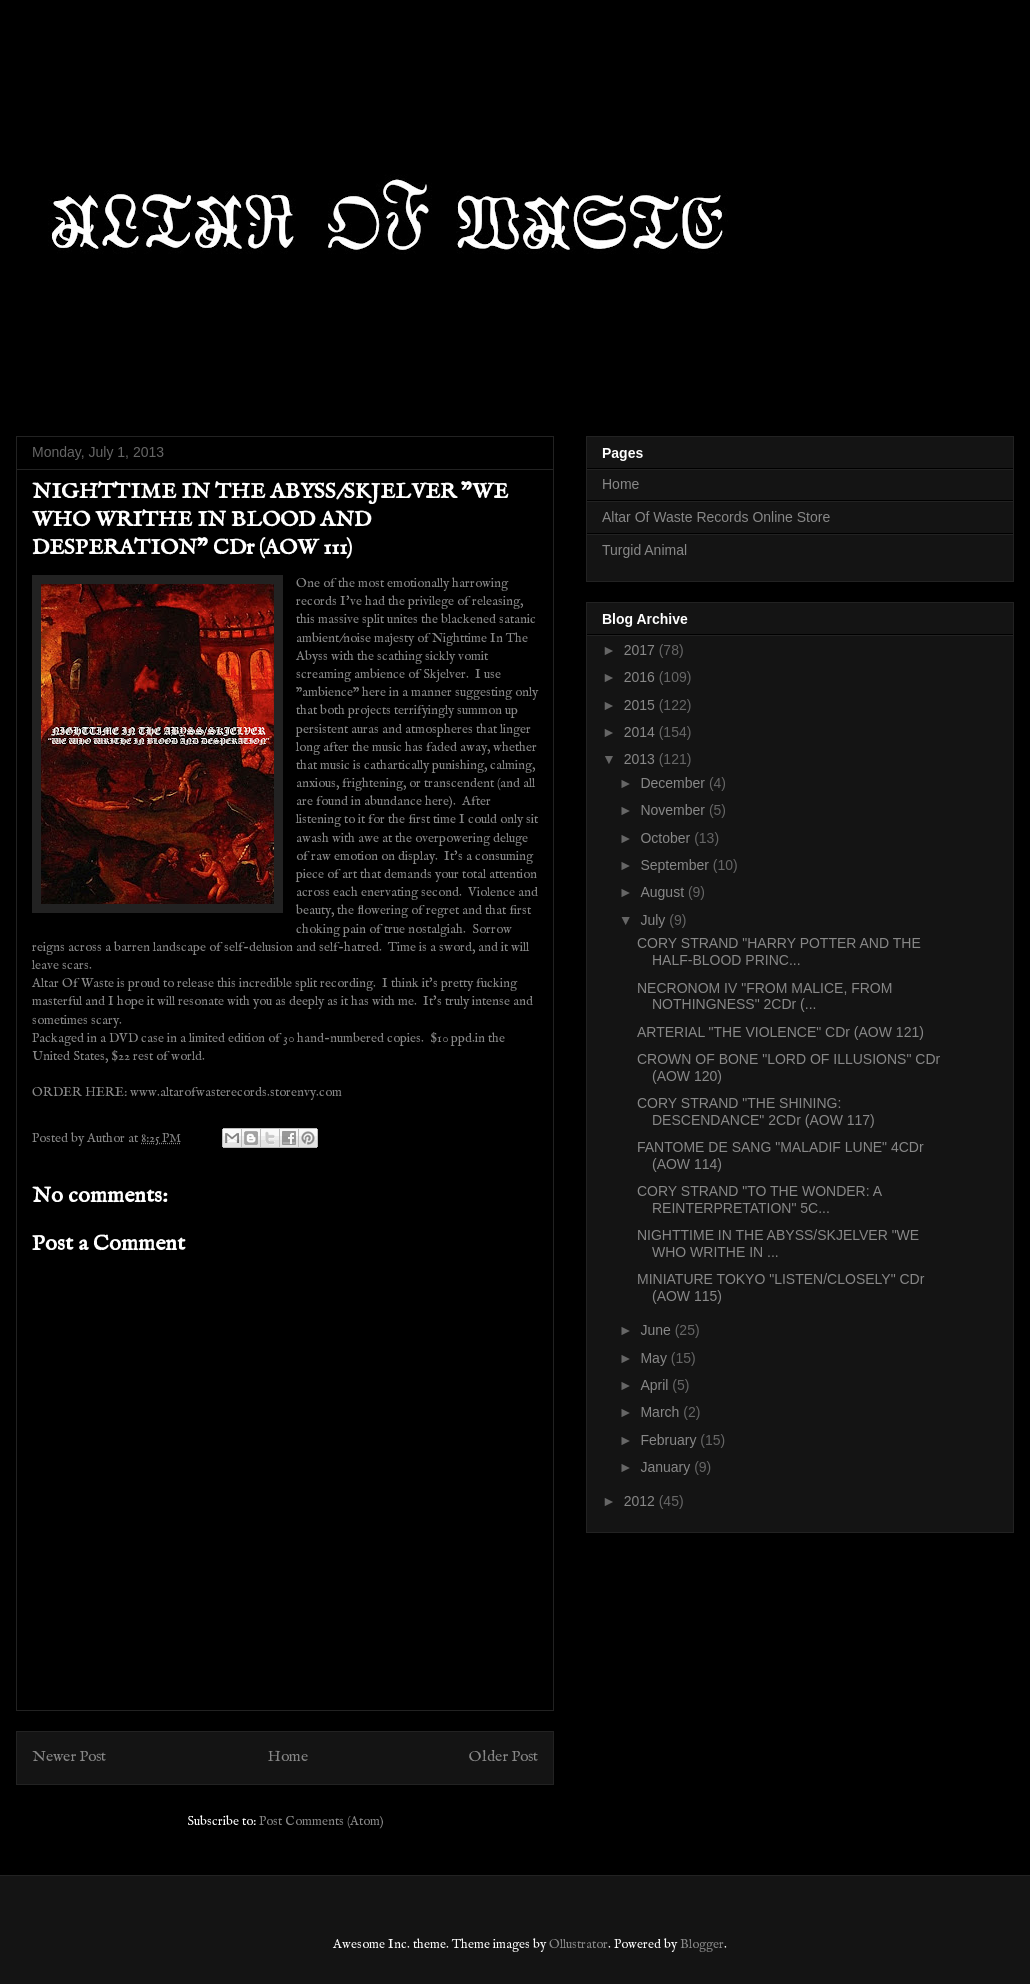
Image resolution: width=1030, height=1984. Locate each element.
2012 (641, 1501)
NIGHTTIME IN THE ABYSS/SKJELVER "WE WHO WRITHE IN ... (778, 1243)
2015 (641, 705)
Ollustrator (578, 1944)
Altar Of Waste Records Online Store (716, 517)
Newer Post (69, 1757)
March (661, 1412)
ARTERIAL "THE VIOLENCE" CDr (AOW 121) (780, 1032)
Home (288, 1757)
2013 (641, 759)
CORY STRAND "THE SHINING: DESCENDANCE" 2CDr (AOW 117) (756, 1111)
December (674, 783)
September (676, 865)
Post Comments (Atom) (321, 1821)
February (670, 1440)
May (655, 1358)
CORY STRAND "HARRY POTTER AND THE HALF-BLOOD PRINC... (779, 951)
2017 (641, 650)
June (657, 1330)
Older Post (503, 1757)
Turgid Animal (644, 550)
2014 (641, 732)
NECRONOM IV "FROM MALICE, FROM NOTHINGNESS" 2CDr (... (764, 996)
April (656, 1385)
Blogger (702, 1944)
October (667, 838)
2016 (641, 677)
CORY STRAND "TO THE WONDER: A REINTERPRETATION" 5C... (759, 1199)
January (667, 1467)
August (663, 892)
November (674, 810)
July (654, 920)
